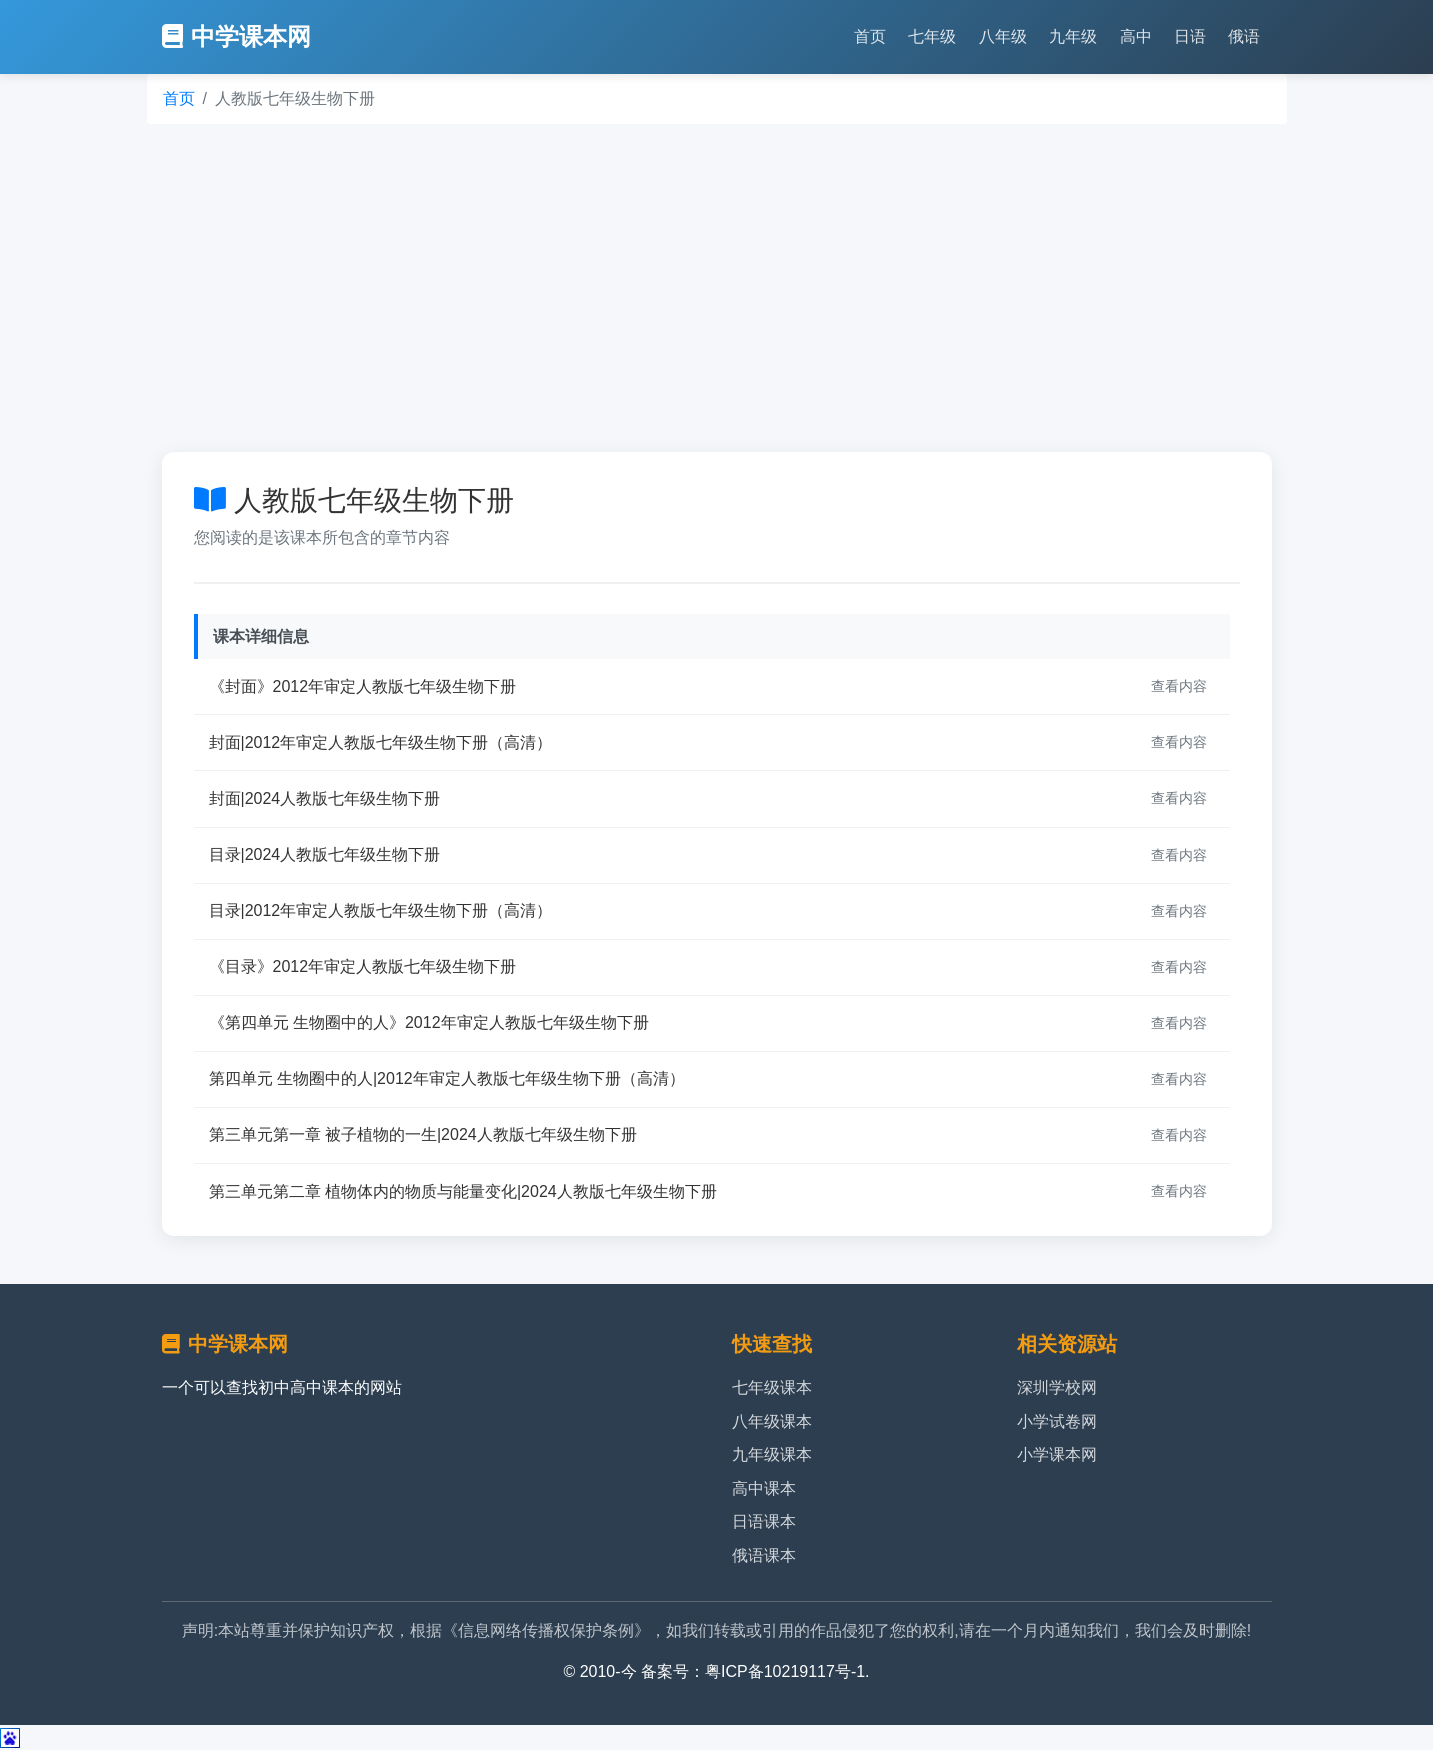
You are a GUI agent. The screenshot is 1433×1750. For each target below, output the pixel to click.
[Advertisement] (717, 288)
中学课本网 (236, 36)
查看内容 (1179, 686)
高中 (1136, 36)
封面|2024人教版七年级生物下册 (325, 798)
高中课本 (764, 1488)
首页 (870, 36)
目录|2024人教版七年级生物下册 (325, 854)
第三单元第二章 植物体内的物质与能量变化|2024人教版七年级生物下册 (463, 1191)
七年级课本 (772, 1387)
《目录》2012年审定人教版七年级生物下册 (363, 966)
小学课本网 (1057, 1454)
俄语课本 (764, 1555)
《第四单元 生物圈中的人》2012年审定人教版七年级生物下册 (429, 1022)
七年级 (932, 36)
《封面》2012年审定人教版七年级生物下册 (363, 686)
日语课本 (764, 1521)
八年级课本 (772, 1421)
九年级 (1073, 36)
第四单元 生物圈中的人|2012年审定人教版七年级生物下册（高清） (447, 1078)
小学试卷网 (1057, 1421)
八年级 (1003, 36)
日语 (1190, 36)
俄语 (1244, 36)
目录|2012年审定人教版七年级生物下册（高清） (381, 910)
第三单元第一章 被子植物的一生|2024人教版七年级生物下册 (423, 1134)
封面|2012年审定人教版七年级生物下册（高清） (381, 742)
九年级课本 (772, 1454)
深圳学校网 (1057, 1387)
